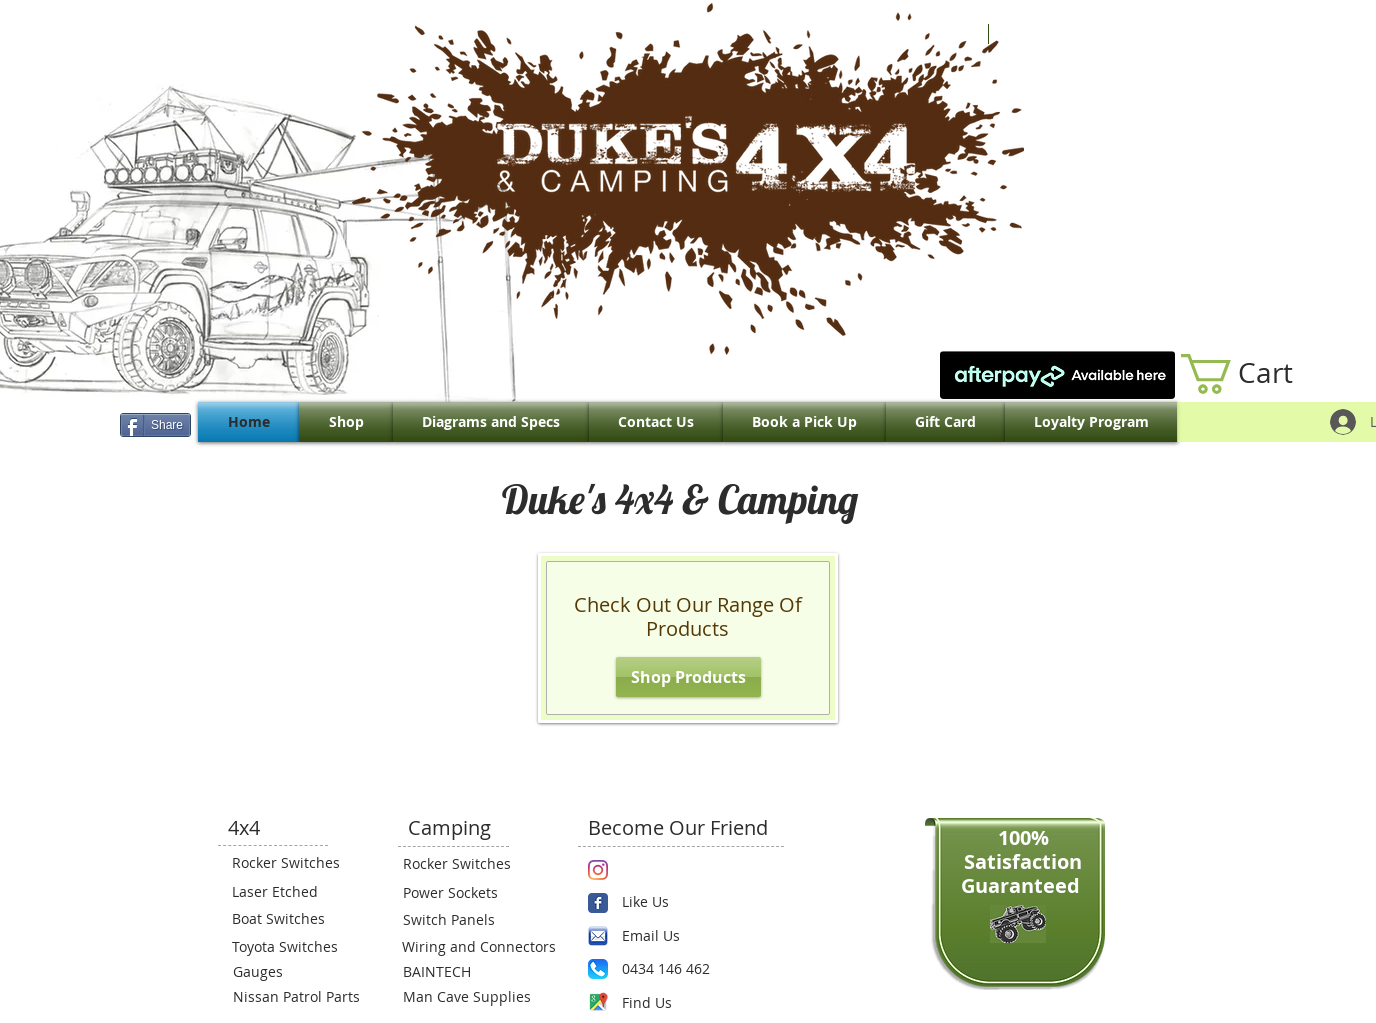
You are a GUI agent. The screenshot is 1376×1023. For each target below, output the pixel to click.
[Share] (155, 425)
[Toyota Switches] (292, 947)
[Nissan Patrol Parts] (294, 997)
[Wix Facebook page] (598, 903)
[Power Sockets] (463, 893)
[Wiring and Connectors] (477, 947)
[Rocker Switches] (292, 863)
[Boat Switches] (292, 919)
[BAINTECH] (463, 972)
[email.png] (598, 936)
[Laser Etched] (292, 892)
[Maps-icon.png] (598, 1002)
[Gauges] (293, 972)
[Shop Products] (688, 677)
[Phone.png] (598, 969)
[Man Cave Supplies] (477, 997)
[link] (1258, 374)
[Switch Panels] (463, 920)
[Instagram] (598, 870)
